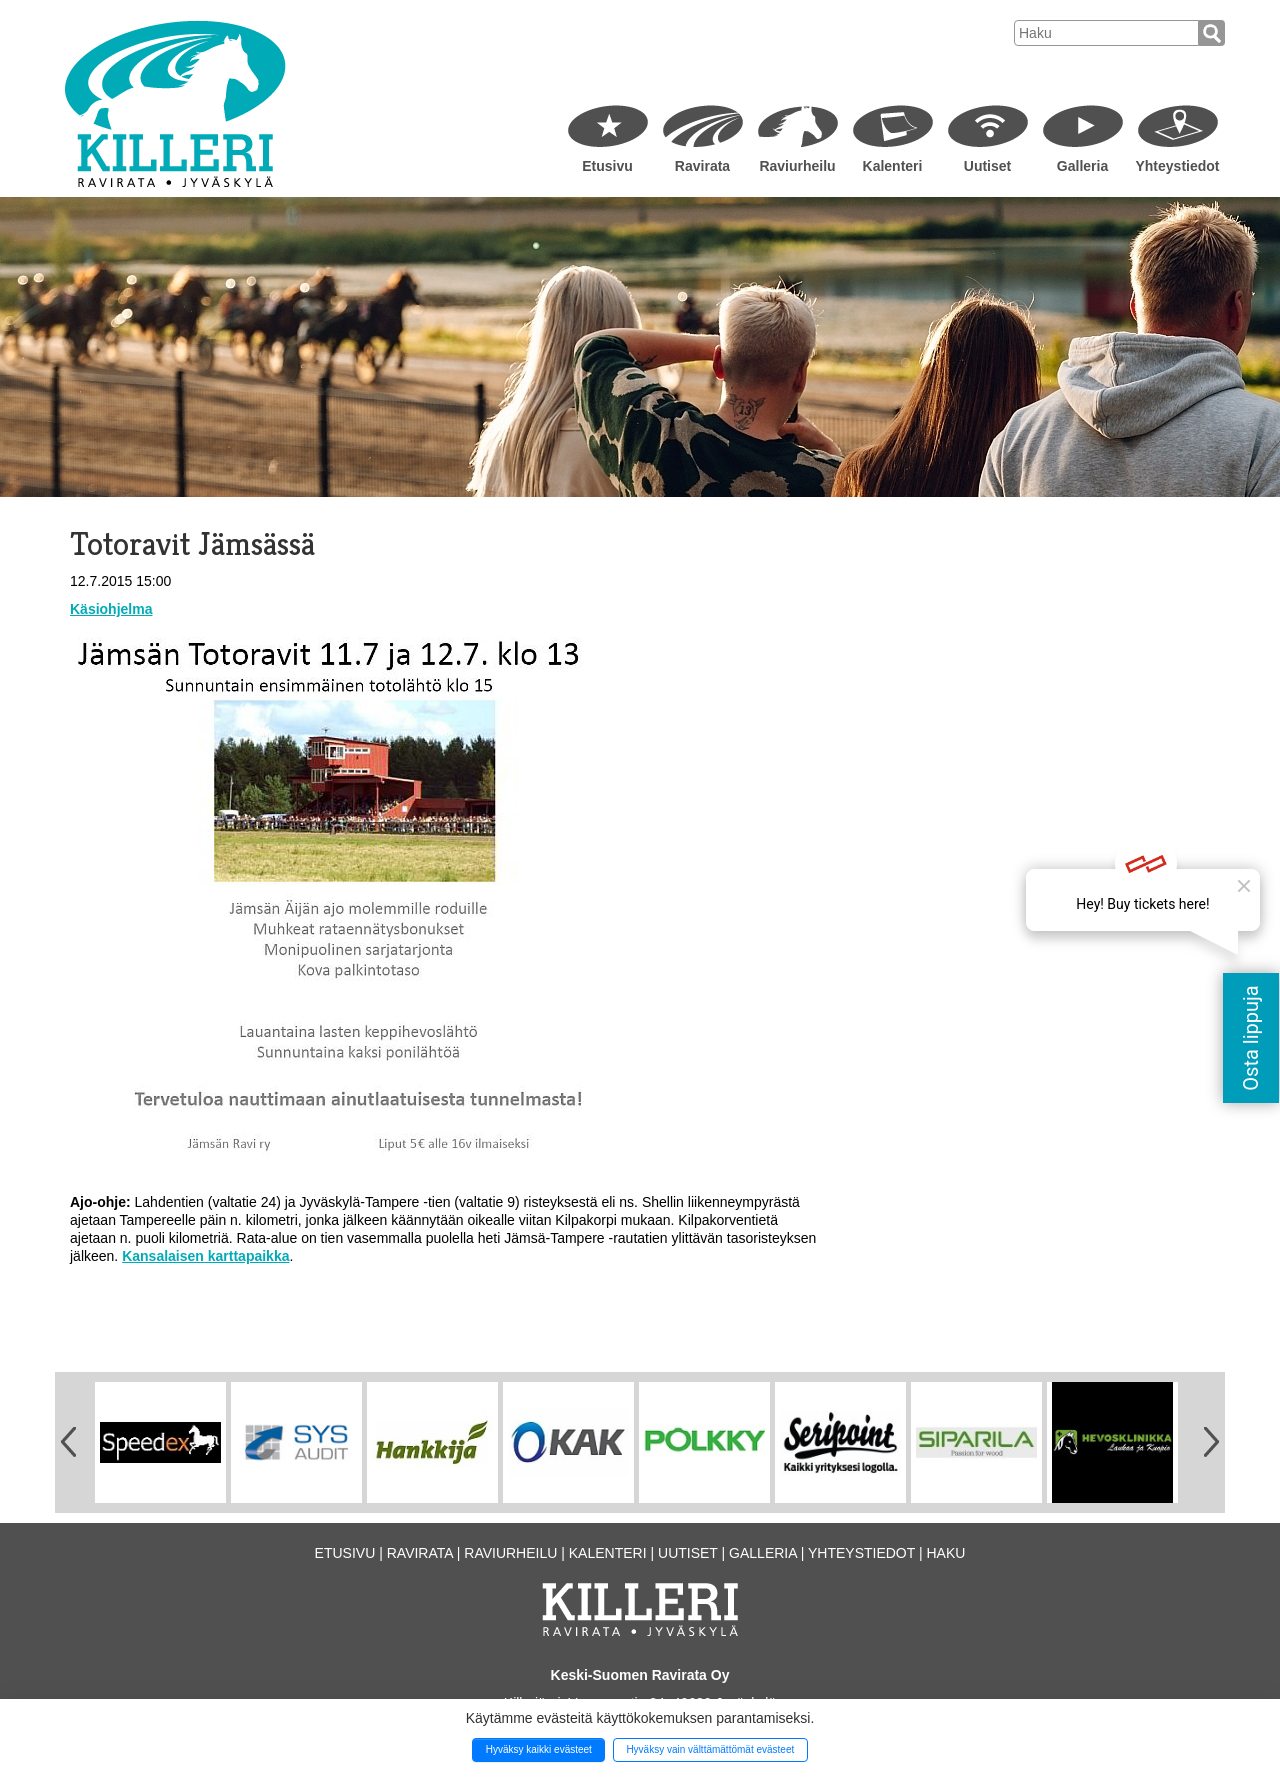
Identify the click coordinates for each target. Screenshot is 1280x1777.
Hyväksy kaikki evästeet (539, 1749)
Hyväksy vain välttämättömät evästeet (710, 1749)
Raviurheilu (797, 166)
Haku (945, 1553)
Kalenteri (893, 166)
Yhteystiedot (1177, 166)
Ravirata (702, 166)
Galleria (1082, 166)
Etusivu (607, 166)
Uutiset (987, 166)
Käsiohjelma (111, 609)
